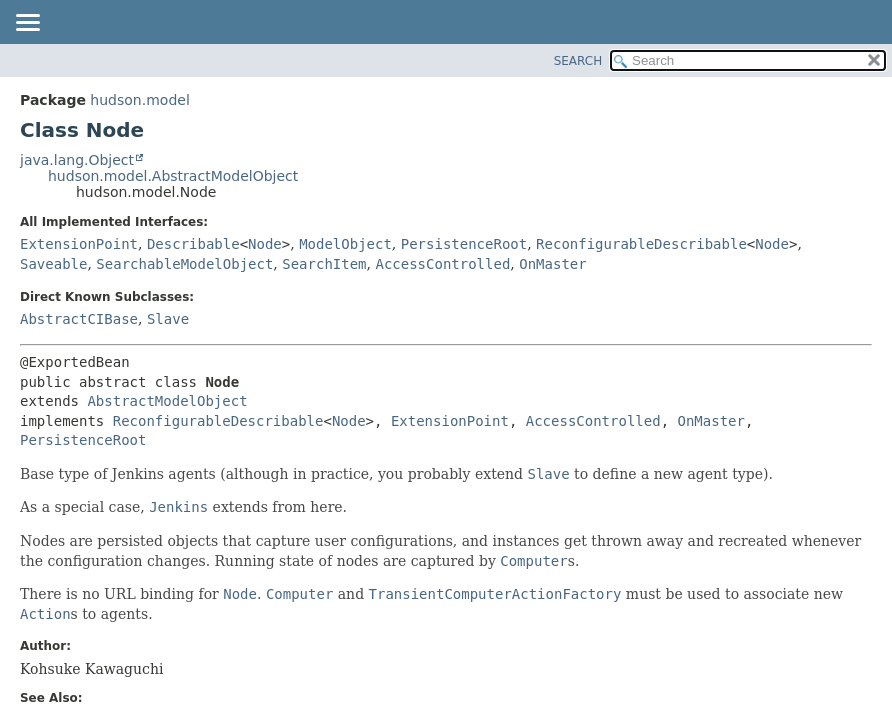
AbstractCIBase (79, 319)
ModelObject (345, 244)
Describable (193, 244)
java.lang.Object (77, 160)
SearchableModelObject (184, 264)
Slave (168, 319)
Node (265, 244)
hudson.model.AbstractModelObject (173, 176)
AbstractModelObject (167, 401)
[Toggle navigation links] (27, 24)
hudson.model (139, 100)
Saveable (53, 264)
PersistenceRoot (464, 244)
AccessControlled (442, 264)
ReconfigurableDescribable (641, 244)
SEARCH (578, 61)
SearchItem (324, 264)
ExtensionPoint (79, 244)
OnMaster (552, 264)
